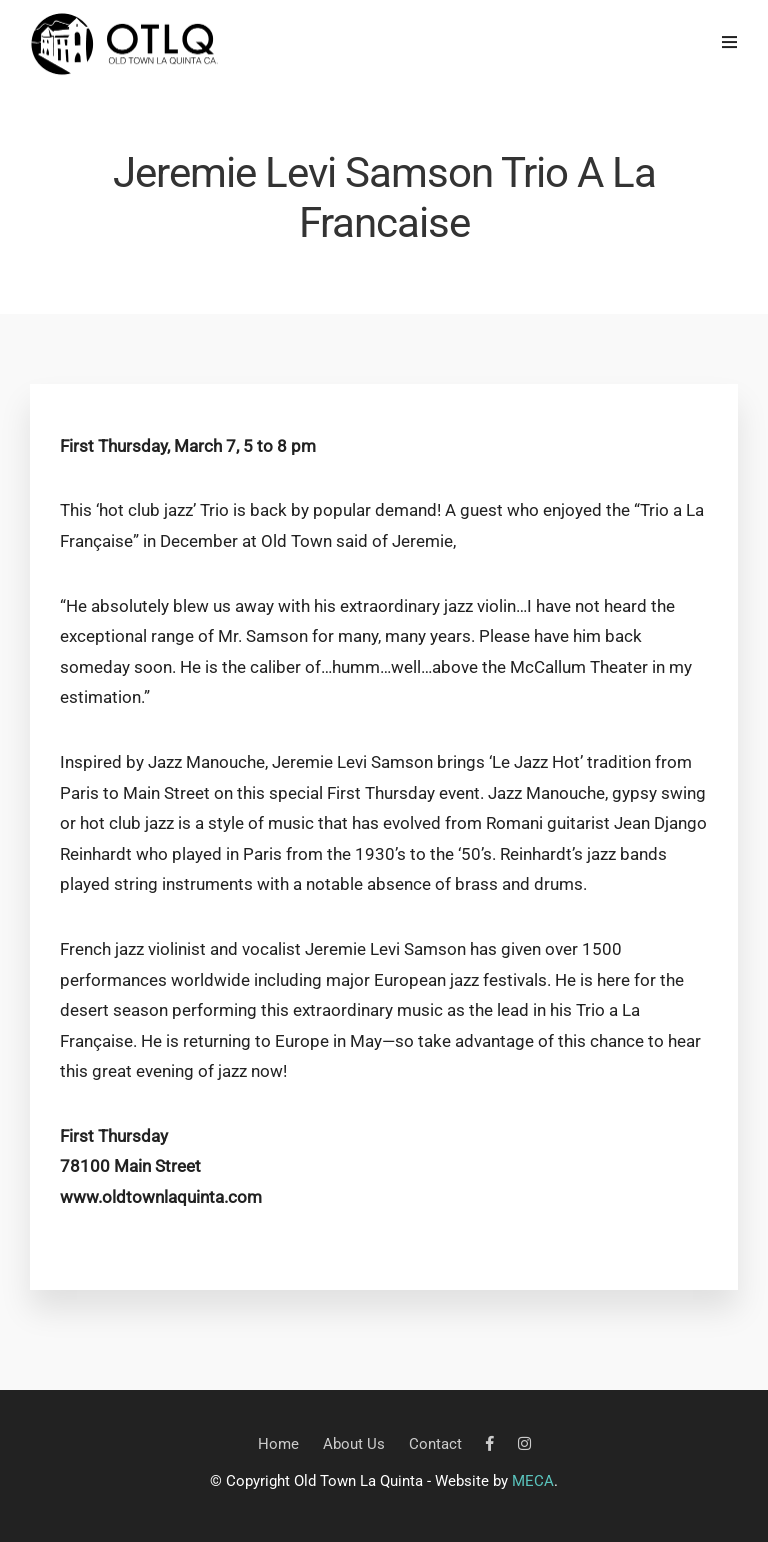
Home (278, 1444)
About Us (354, 1444)
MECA (533, 1481)
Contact (435, 1444)
